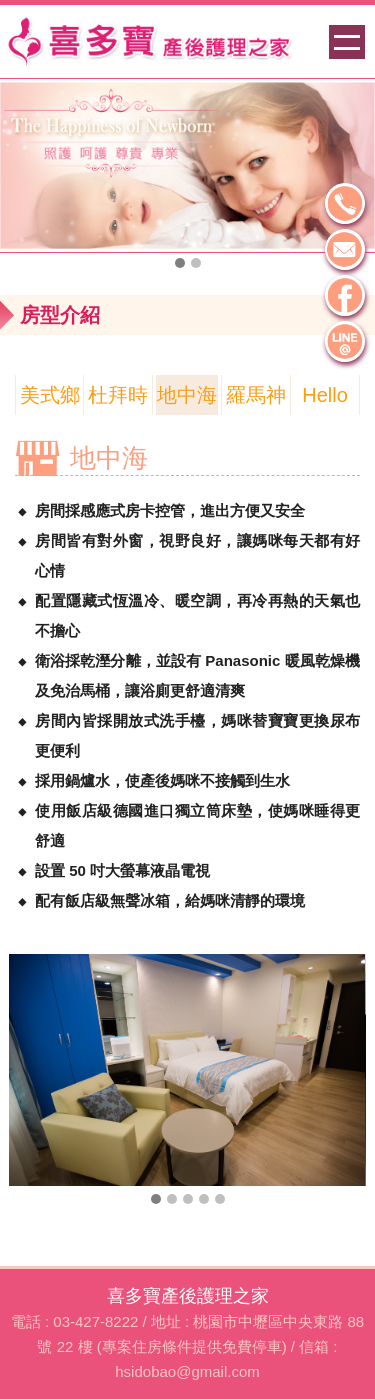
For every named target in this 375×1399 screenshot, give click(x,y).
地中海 (187, 395)
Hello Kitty (325, 399)
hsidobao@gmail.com (187, 1371)
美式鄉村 (50, 399)
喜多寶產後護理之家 (188, 1296)
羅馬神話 (256, 399)
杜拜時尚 (118, 399)
